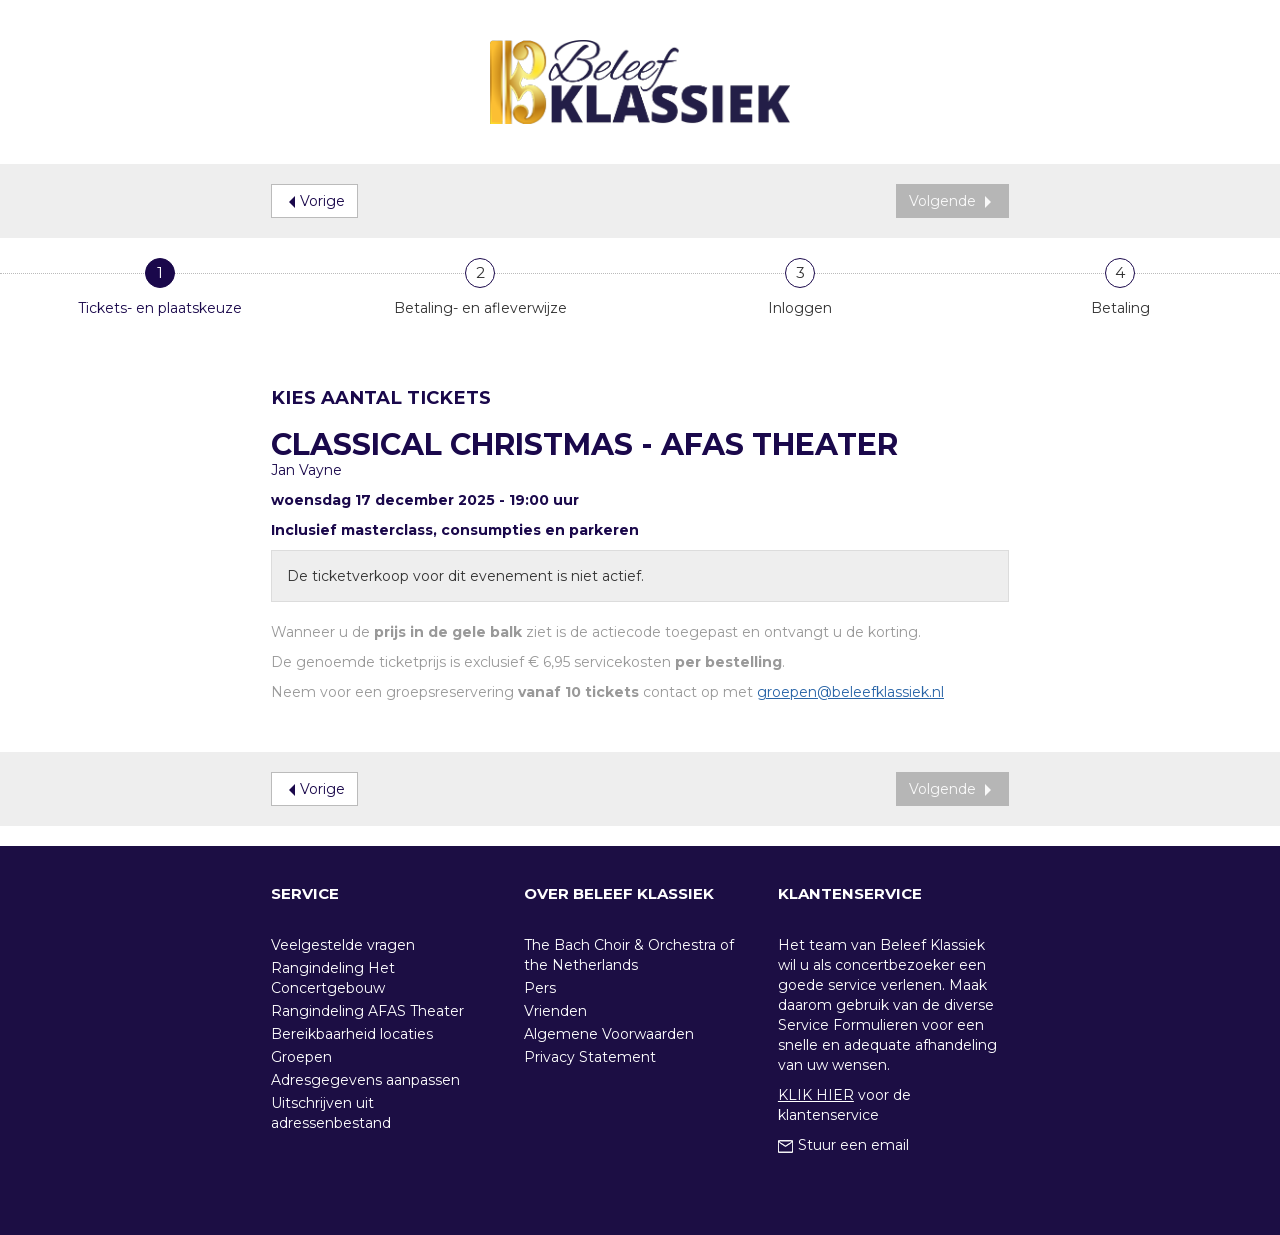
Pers (540, 988)
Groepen (301, 1057)
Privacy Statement (590, 1057)
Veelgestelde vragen (343, 945)
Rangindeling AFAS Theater (367, 1011)
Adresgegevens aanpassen (365, 1080)
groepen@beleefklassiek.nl (850, 692)
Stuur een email (843, 1145)
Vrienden (555, 1011)
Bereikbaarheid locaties (352, 1034)
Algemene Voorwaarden (609, 1034)
